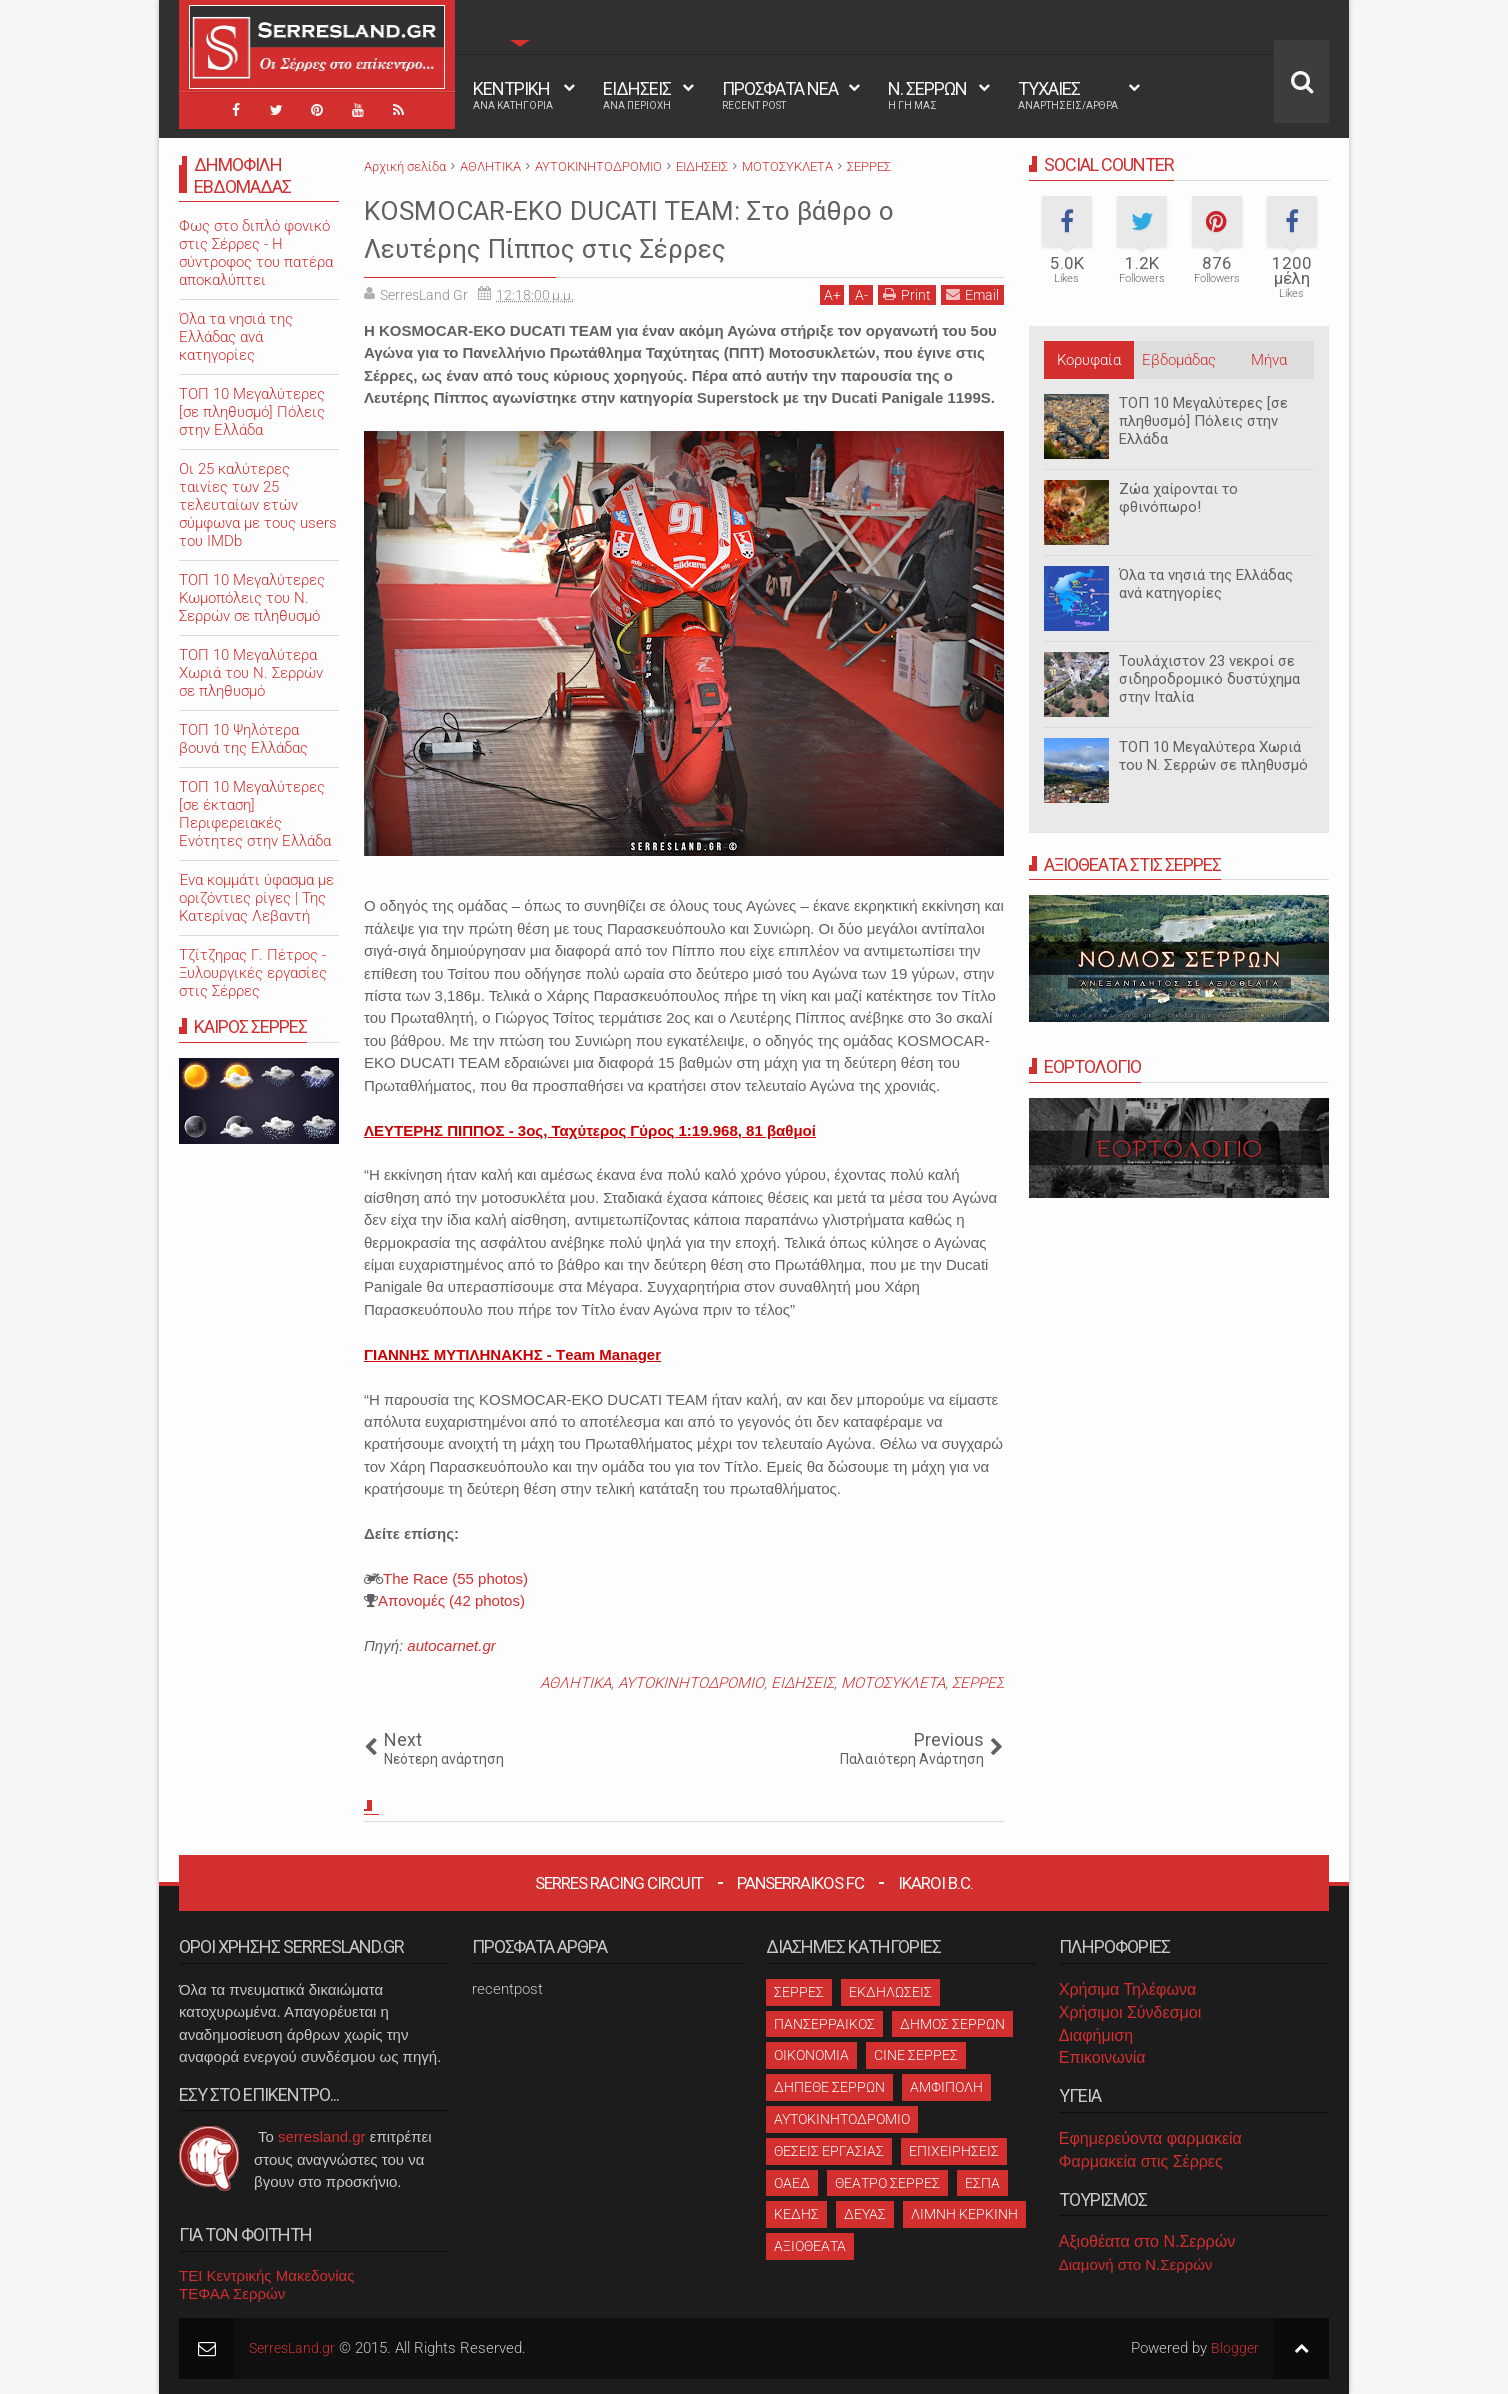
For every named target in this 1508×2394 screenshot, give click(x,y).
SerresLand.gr (295, 2348)
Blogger (1234, 2348)
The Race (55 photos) (455, 1578)
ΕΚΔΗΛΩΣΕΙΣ (890, 1992)
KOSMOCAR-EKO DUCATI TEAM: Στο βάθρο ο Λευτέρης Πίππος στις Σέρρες (675, 228)
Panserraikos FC (800, 1883)
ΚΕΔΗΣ (796, 2214)
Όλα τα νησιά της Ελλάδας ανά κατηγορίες (1206, 584)
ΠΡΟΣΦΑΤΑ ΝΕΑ (780, 95)
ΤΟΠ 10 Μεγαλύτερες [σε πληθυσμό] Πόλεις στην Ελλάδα (1203, 421)
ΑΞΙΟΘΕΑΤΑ (810, 2246)
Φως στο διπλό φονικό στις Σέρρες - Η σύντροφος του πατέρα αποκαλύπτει (256, 253)
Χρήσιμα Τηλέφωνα (1127, 1989)
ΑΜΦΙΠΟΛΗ (946, 2087)
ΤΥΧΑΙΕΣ (1068, 95)
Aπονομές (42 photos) (451, 1600)
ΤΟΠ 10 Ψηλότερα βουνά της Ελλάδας (243, 739)
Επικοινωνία (1102, 2057)
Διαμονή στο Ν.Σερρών (1136, 2264)
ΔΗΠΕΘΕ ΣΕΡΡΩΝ (829, 2087)
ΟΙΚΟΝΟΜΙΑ (811, 2055)
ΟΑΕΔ (792, 2183)
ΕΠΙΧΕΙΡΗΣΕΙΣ (954, 2151)
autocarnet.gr (451, 1645)
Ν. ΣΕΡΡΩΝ (927, 95)
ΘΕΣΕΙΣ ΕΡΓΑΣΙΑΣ (829, 2151)
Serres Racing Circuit (619, 1883)
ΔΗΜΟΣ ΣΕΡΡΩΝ (952, 2024)
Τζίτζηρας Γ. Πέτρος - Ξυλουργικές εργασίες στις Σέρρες (253, 973)
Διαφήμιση (1096, 2035)
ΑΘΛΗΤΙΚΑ (575, 1683)
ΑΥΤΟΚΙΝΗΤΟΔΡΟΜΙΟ (691, 1683)
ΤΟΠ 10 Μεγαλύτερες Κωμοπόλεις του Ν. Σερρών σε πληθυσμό (252, 598)
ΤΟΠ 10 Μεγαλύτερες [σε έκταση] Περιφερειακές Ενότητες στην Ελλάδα (255, 814)
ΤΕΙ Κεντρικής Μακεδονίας (267, 2275)
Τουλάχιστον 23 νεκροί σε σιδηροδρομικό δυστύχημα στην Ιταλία (1209, 679)
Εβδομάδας (1179, 360)
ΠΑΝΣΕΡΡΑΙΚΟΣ (824, 2024)
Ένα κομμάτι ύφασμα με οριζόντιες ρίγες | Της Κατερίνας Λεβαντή (256, 898)
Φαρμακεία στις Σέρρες (1141, 2161)
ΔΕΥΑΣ (865, 2214)
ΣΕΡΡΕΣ (978, 1683)
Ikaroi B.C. (935, 1883)
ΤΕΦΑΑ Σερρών (232, 2293)
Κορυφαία (1089, 360)
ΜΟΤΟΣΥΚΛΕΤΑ (893, 1683)
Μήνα (1269, 360)
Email (972, 294)
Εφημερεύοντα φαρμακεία (1150, 2138)
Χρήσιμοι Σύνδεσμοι (1130, 2012)
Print (907, 294)
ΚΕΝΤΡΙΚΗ (513, 95)
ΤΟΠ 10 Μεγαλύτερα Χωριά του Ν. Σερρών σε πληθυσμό (1213, 756)
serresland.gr (322, 2136)
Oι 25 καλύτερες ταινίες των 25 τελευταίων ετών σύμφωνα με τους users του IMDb (258, 505)
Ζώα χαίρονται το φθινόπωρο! (1178, 498)
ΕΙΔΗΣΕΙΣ (637, 95)
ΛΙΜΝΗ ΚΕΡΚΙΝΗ (964, 2214)
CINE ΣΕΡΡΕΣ (916, 2055)
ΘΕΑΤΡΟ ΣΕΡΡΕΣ (887, 2183)
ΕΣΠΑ (982, 2183)
